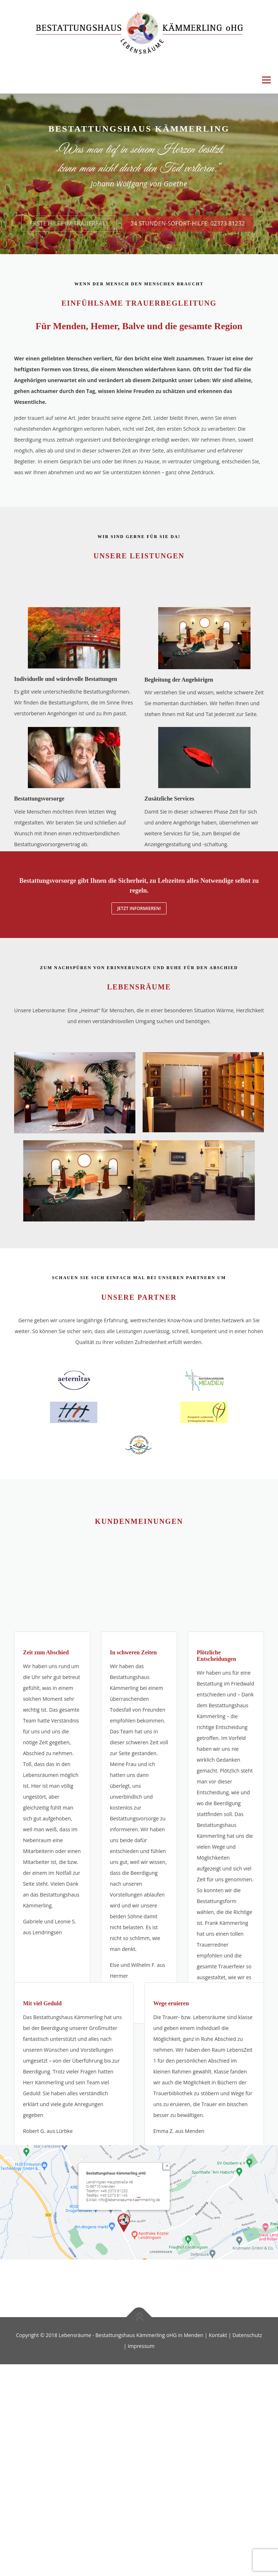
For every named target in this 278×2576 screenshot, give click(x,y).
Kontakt (218, 2335)
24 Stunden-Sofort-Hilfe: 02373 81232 (188, 245)
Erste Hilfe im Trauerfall (69, 245)
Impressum (141, 2346)
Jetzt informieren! (139, 908)
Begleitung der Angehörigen (178, 724)
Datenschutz (247, 2335)
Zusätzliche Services (169, 847)
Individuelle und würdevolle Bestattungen (65, 723)
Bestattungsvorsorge (39, 847)
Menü (266, 80)
